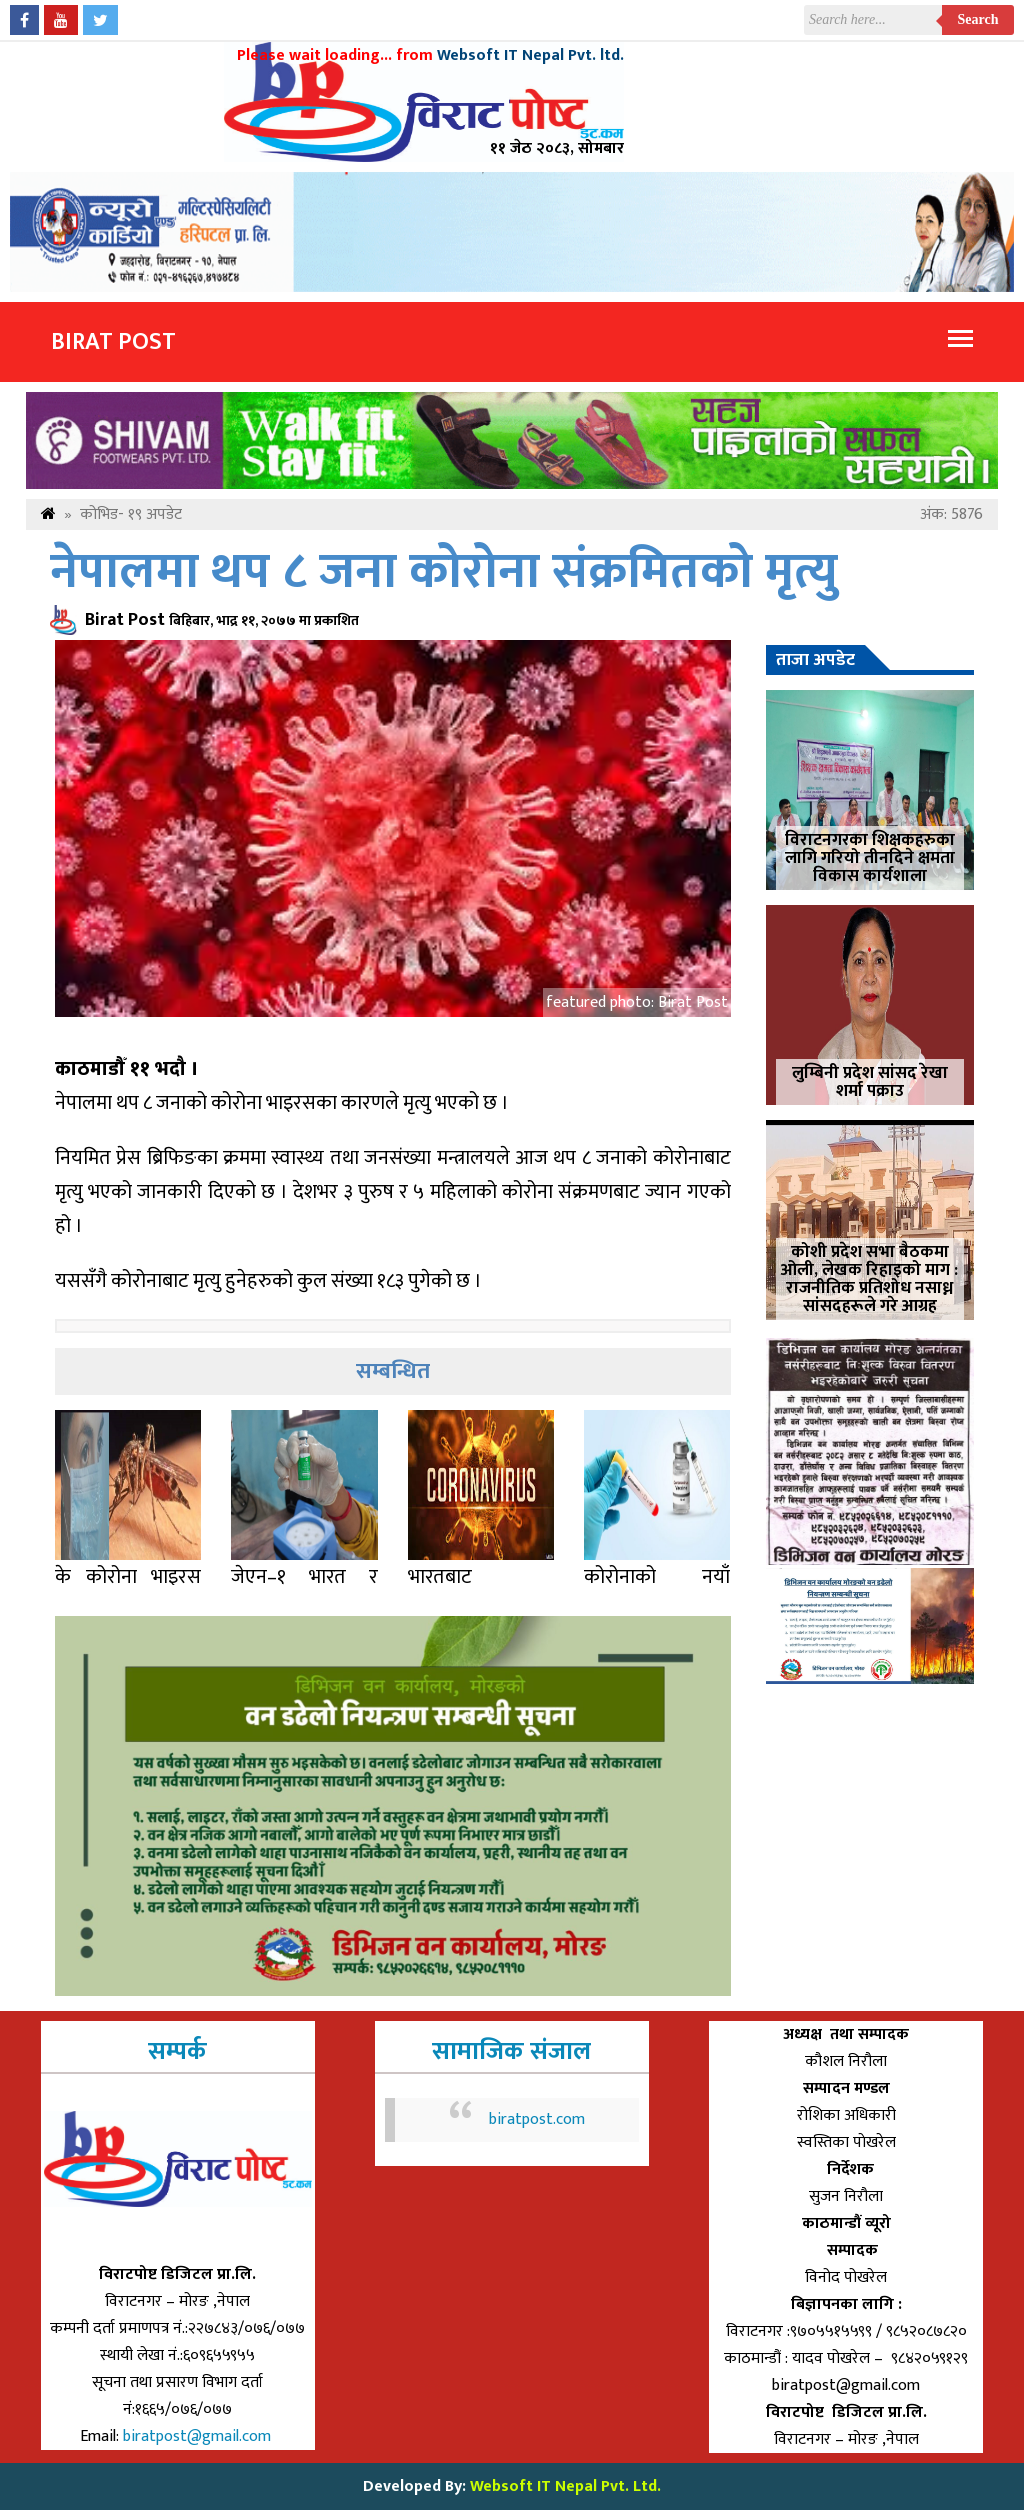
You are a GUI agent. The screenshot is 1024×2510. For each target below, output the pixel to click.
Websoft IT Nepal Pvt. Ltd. (565, 2486)
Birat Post (113, 342)
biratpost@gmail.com (199, 2436)
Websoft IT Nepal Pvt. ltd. (530, 55)
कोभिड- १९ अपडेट (131, 514)
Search (978, 19)
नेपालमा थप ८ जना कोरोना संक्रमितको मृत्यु (444, 572)
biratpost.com (537, 2119)
